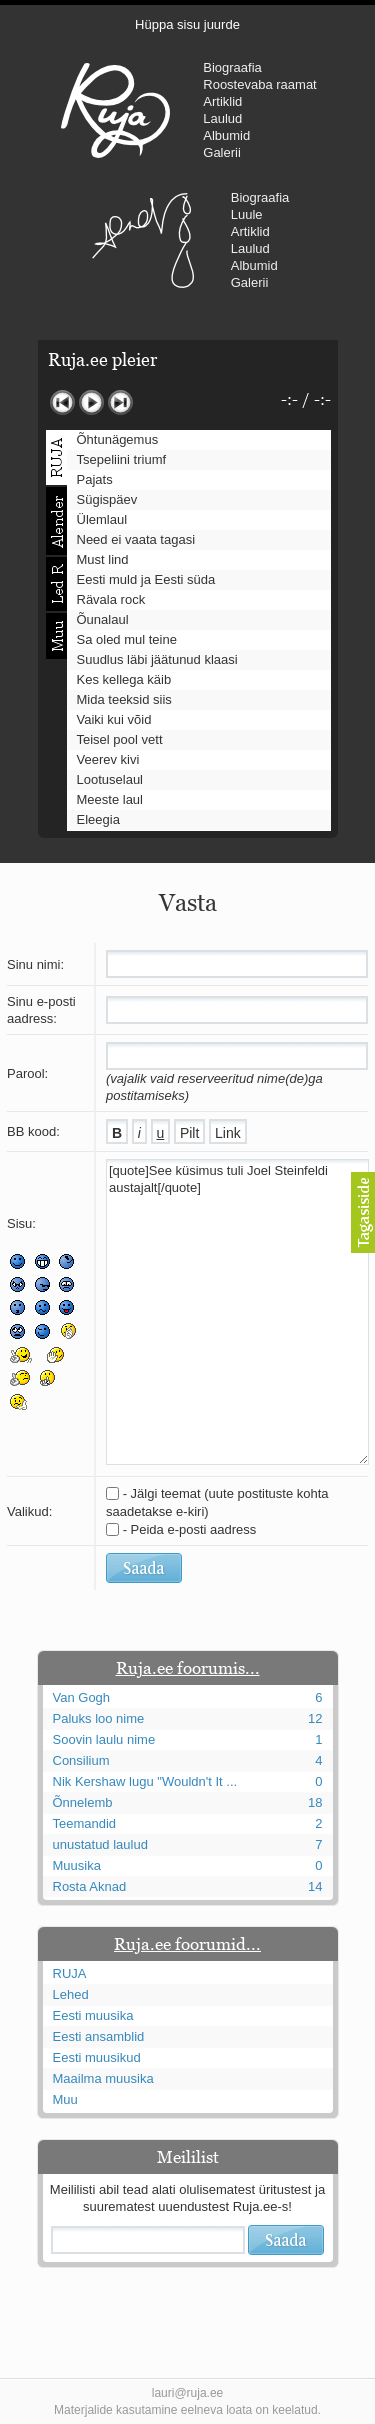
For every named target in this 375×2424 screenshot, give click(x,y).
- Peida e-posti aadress (190, 1529)
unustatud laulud (100, 1844)
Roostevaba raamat (259, 84)
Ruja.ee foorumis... (188, 1668)
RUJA (115, 110)
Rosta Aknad (90, 1886)
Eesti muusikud (97, 2057)
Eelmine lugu (62, 402)
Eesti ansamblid (99, 2036)
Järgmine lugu (120, 402)
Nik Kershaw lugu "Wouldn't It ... (145, 1781)
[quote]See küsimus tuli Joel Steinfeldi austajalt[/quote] (237, 1312)
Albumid (226, 135)
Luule (247, 214)
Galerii (222, 152)
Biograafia (232, 67)
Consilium (81, 1760)
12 (315, 1718)
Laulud (222, 118)
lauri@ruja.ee (188, 2393)
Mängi (91, 402)
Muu (65, 2099)
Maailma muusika (103, 2078)
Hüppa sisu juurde (187, 24)
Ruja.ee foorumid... (187, 1944)
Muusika (77, 1865)
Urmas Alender (143, 240)
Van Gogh (82, 1697)
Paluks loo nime (99, 1718)
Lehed (71, 1994)
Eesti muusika (93, 2015)
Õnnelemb (83, 1802)
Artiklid (222, 101)
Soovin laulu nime (104, 1739)
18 (315, 1802)
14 (315, 1886)
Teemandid (85, 1823)
